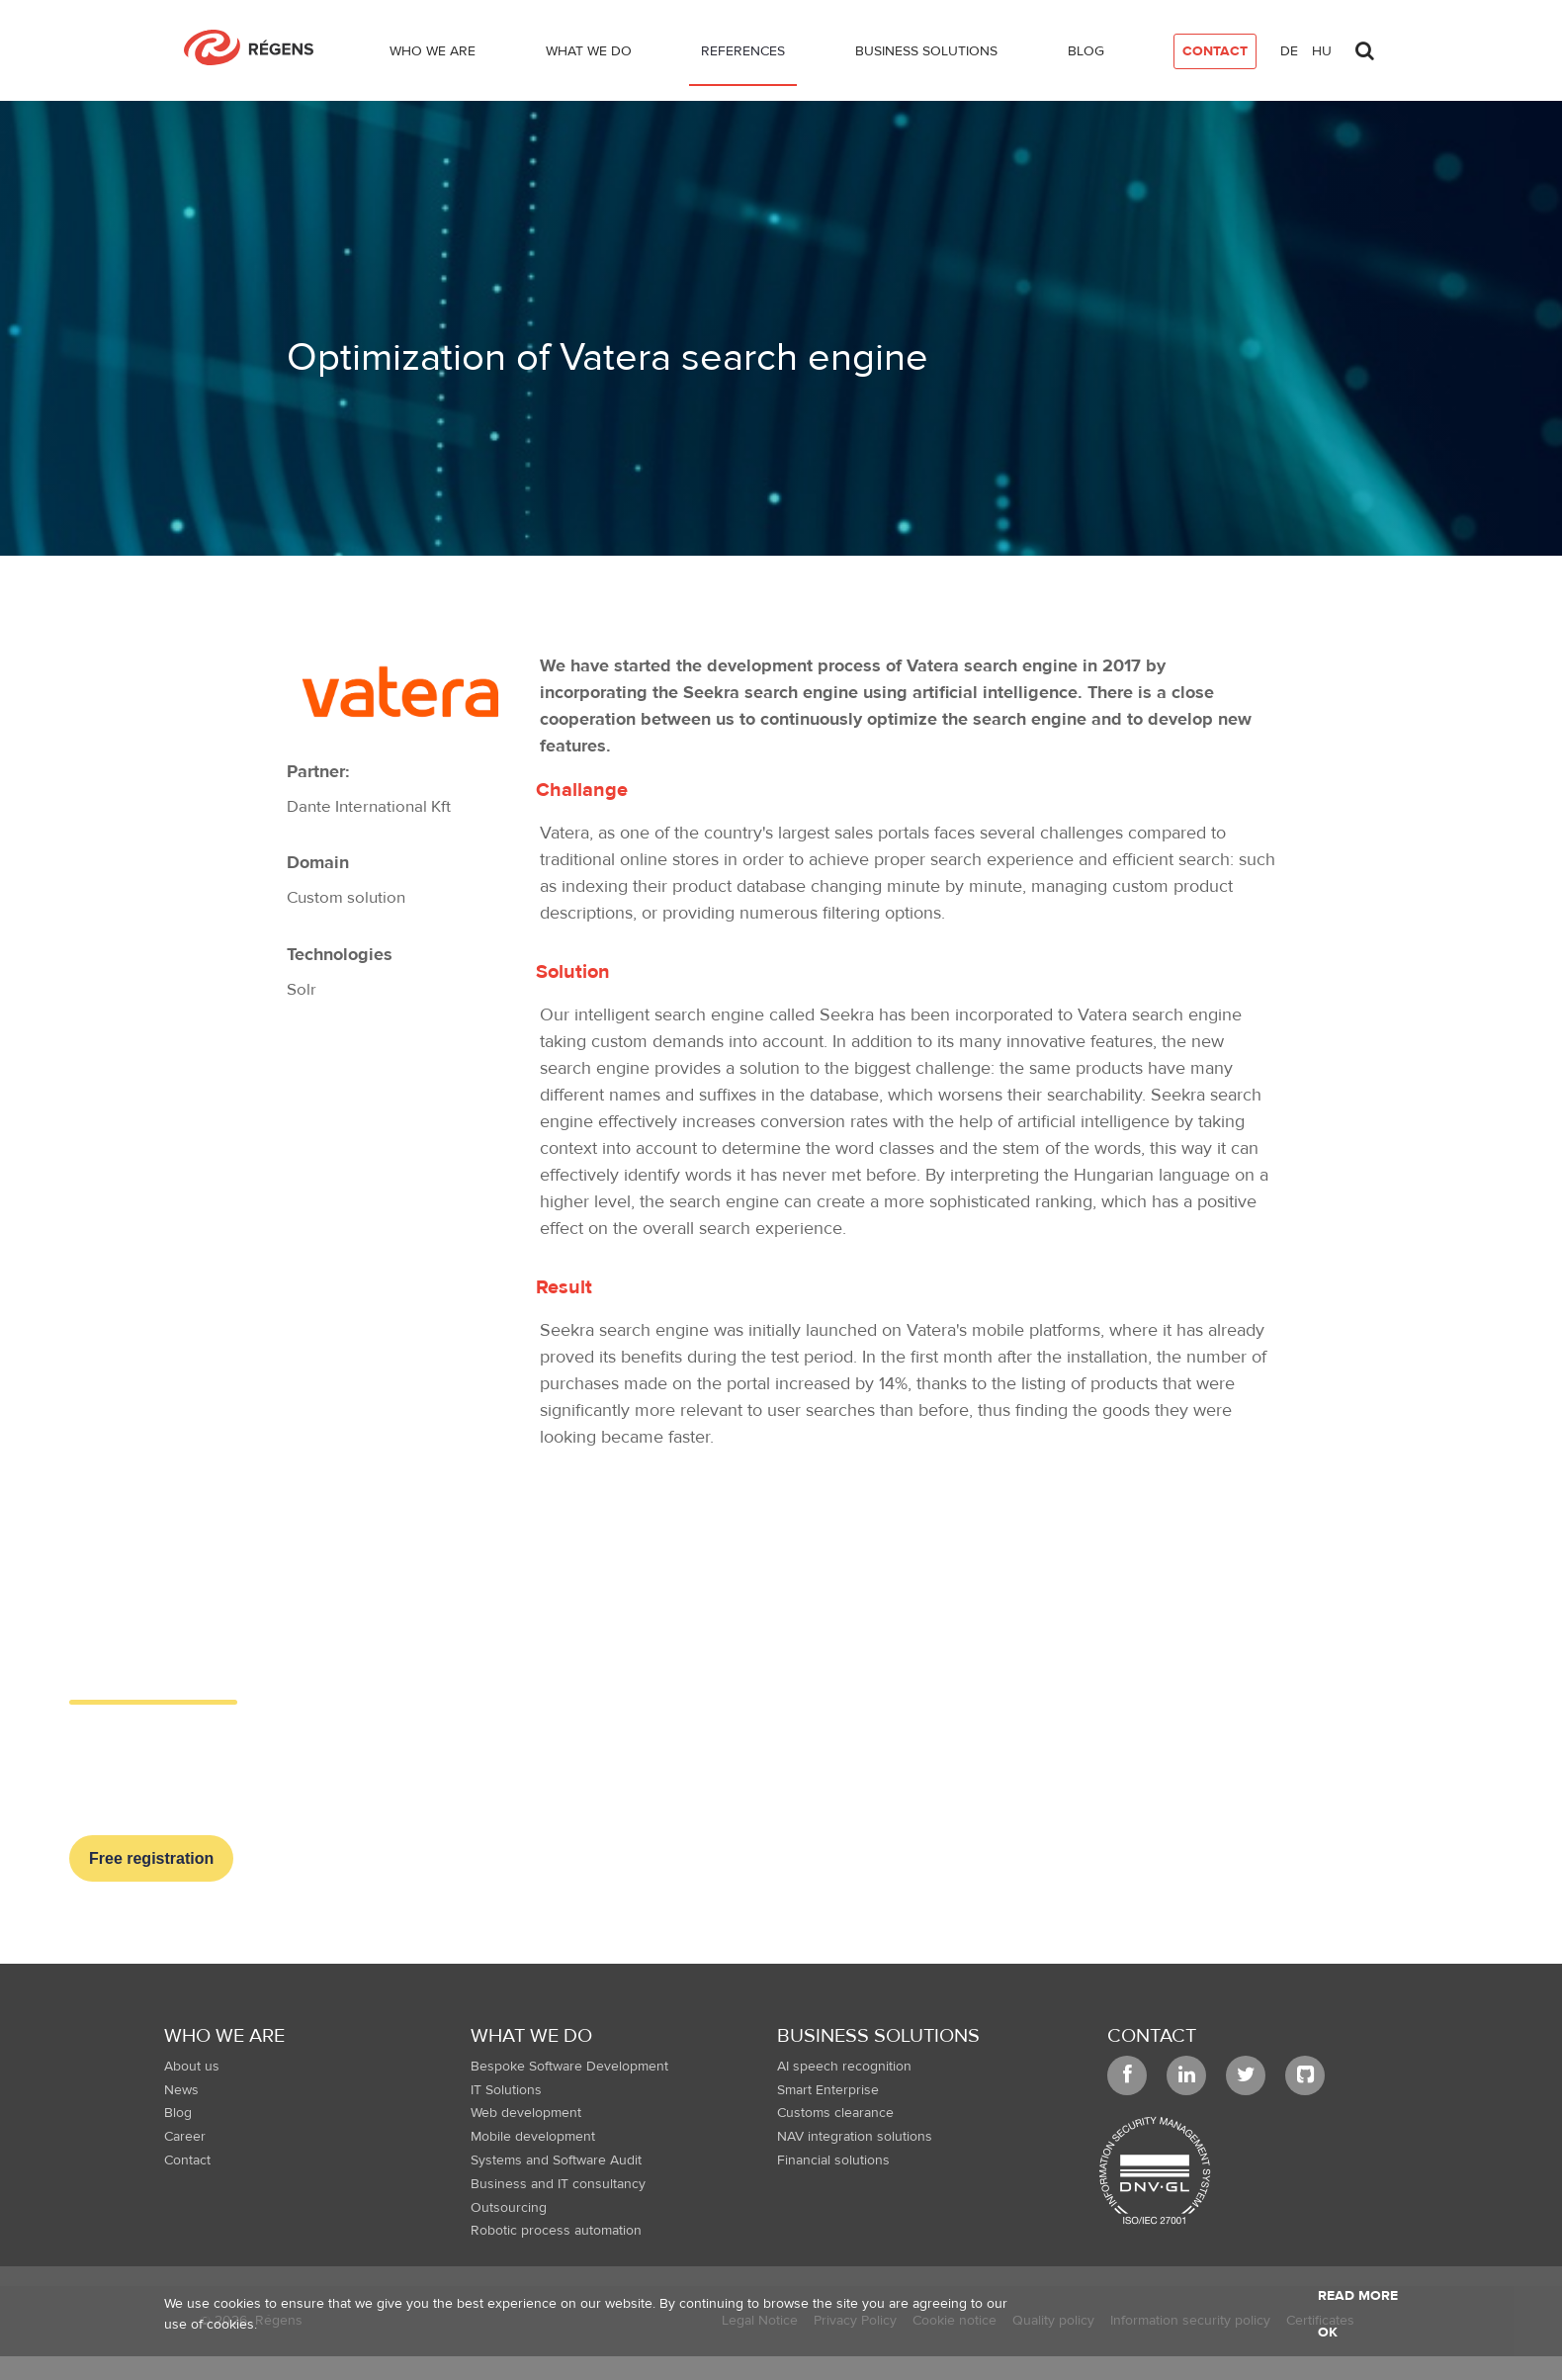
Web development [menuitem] (526, 2113)
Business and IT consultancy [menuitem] (558, 2184)
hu (1322, 51)
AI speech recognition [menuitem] (844, 2066)
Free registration (151, 1858)
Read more (1358, 2296)
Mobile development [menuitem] (533, 2137)
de (1289, 51)
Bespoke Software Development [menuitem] (569, 2066)
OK (1328, 2332)
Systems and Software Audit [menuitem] (556, 2160)
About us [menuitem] (191, 2066)
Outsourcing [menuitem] (509, 2208)
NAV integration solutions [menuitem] (854, 2137)
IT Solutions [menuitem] (506, 2090)
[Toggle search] (1364, 45)
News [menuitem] (181, 2090)
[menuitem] (432, 55)
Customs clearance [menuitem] (835, 2113)
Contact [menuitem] (187, 2160)
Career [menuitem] (185, 2137)
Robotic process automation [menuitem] (556, 2231)
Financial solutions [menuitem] (833, 2160)
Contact (1151, 2035)
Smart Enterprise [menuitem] (828, 2090)
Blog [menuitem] (178, 2113)
